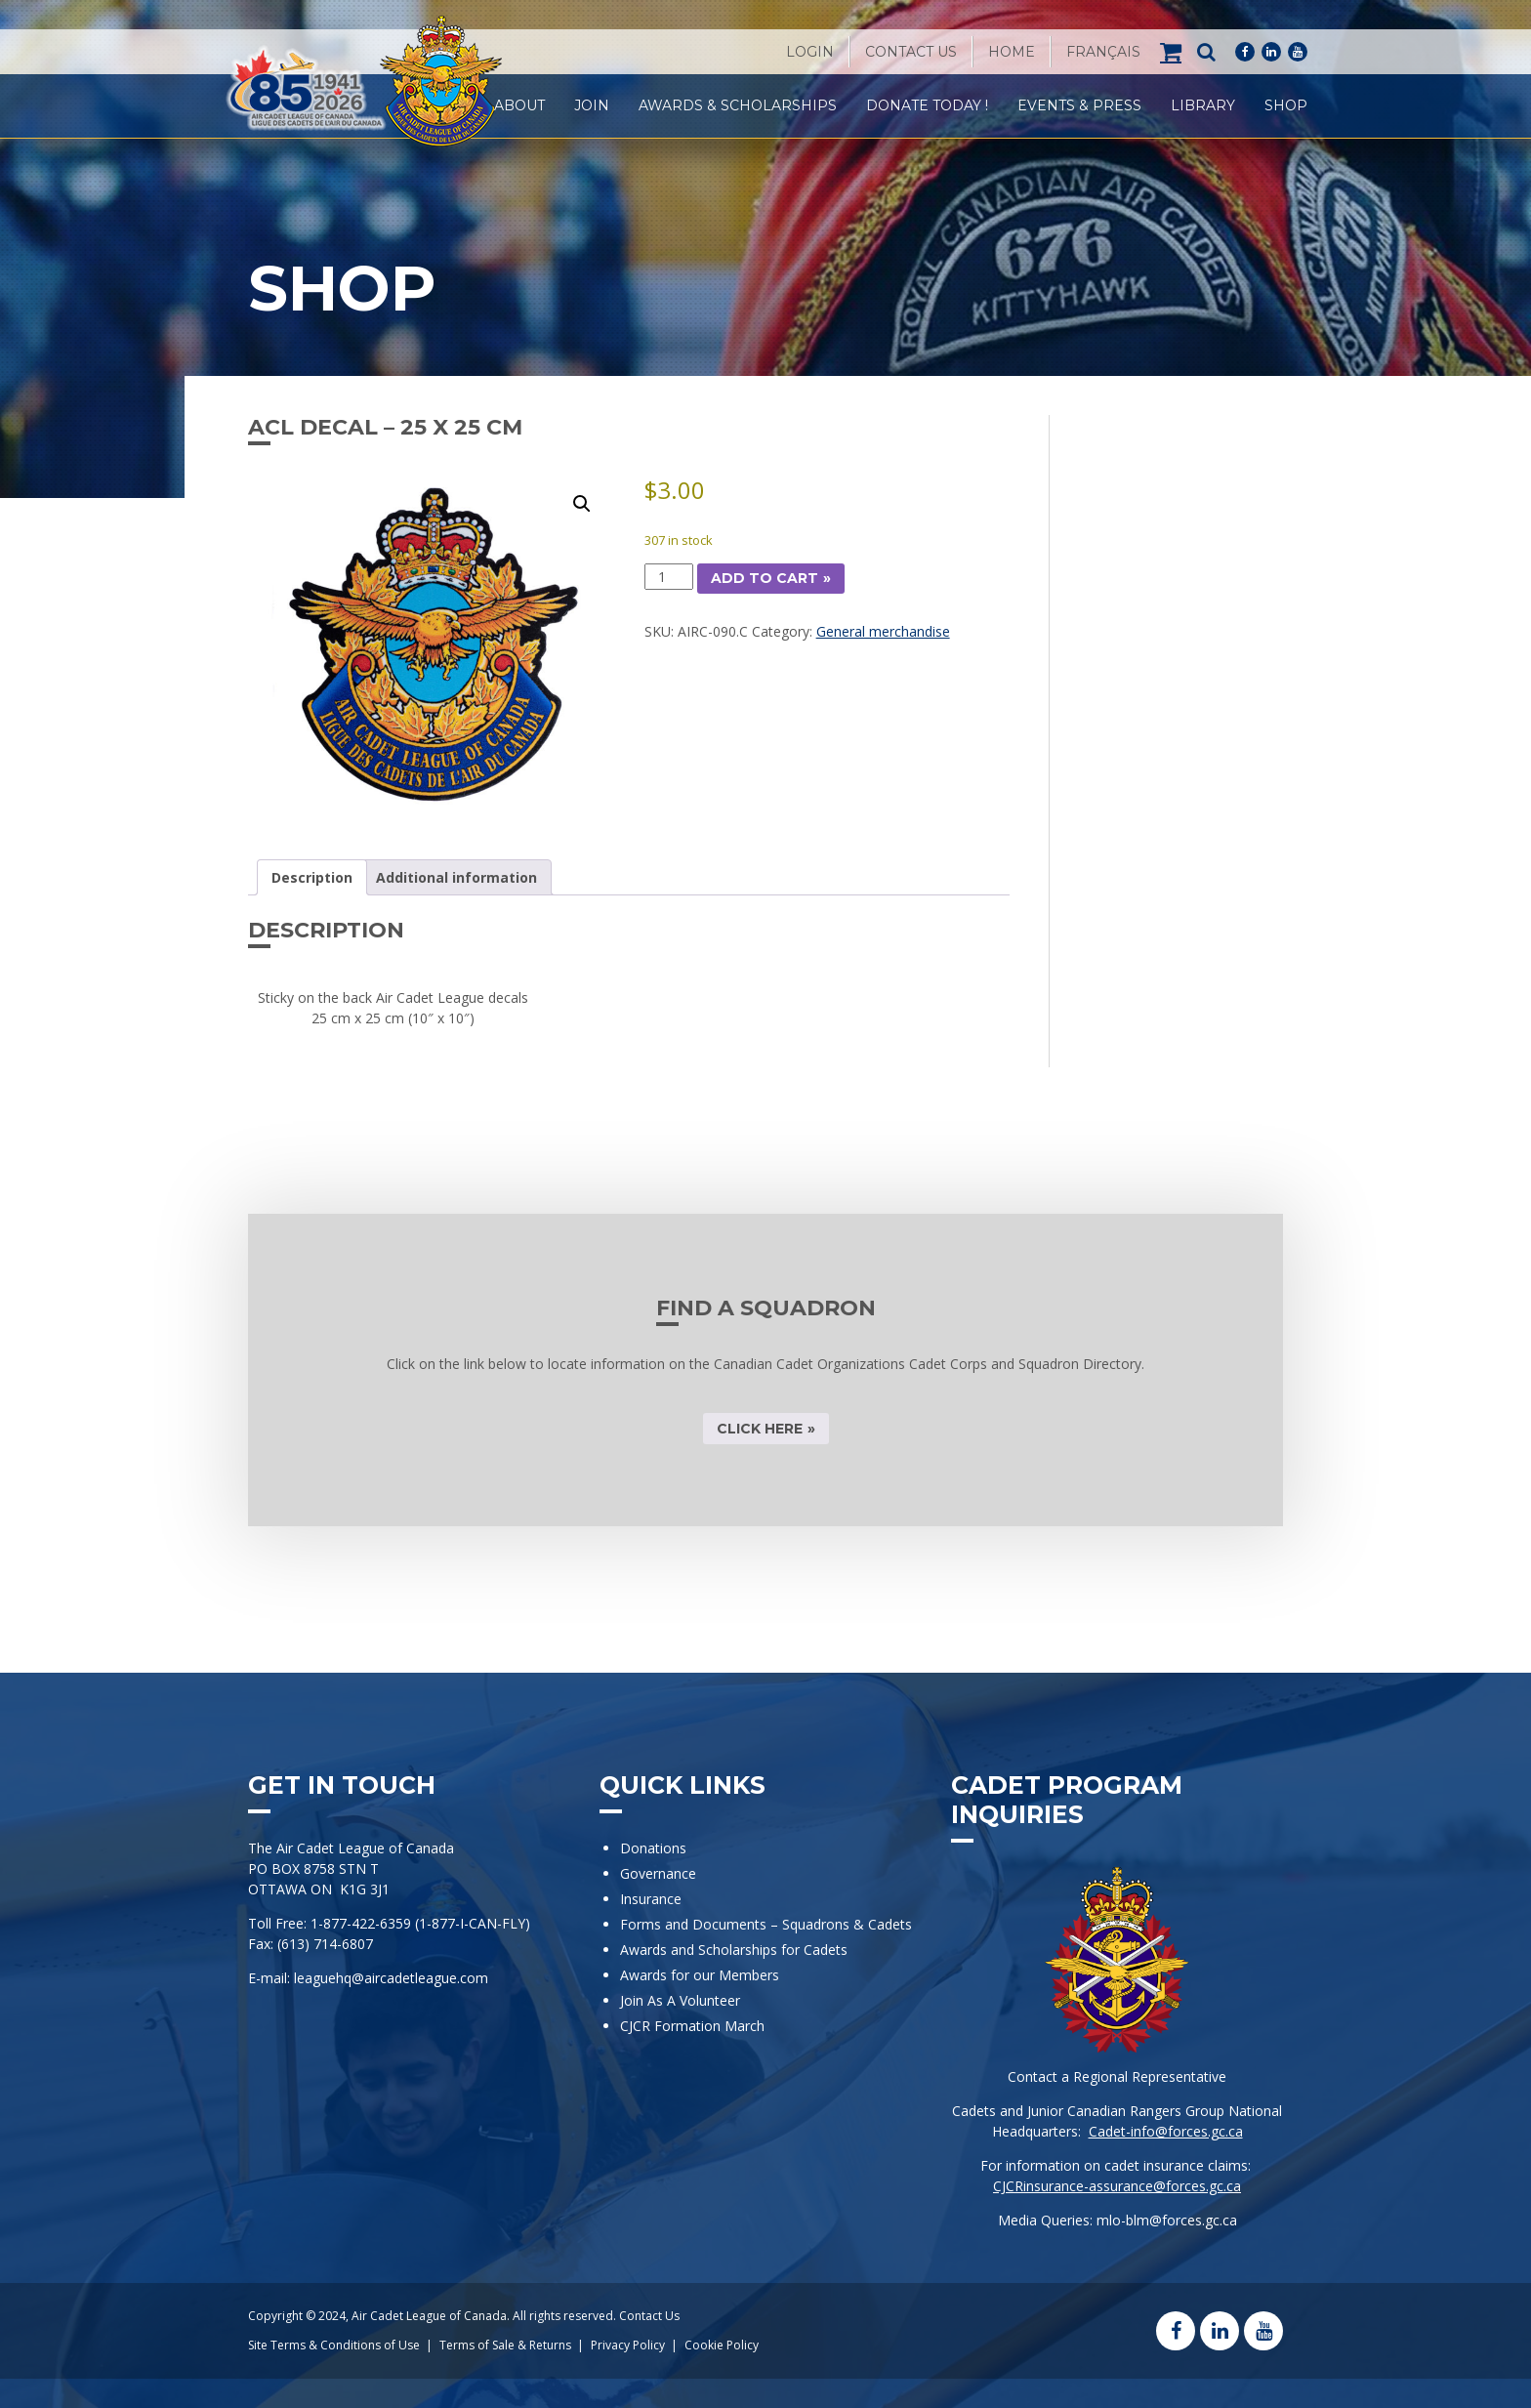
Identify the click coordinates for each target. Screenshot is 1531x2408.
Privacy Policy (628, 2345)
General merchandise (883, 631)
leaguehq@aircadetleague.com (391, 1978)
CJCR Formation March (692, 2025)
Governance (658, 1873)
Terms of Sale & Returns (505, 2345)
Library (1203, 105)
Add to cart (764, 578)
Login (810, 52)
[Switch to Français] (1103, 51)
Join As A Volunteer (680, 2000)
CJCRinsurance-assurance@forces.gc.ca (1117, 2186)
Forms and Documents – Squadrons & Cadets (768, 1924)
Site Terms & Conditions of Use (334, 2345)
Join (591, 105)
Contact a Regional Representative (1117, 2076)
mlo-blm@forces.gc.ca (1167, 2220)
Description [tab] (311, 877)
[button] (582, 503)
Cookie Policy (721, 2345)
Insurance (651, 1898)
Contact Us (911, 52)
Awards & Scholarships (738, 105)
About (519, 105)
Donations (653, 1848)
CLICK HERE (760, 1428)
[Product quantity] (669, 576)
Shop (1285, 105)
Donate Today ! (927, 105)
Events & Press (1079, 105)
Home (1011, 52)
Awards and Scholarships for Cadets (734, 1949)
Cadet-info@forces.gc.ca (1166, 2131)
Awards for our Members (699, 1975)
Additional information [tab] (456, 877)
